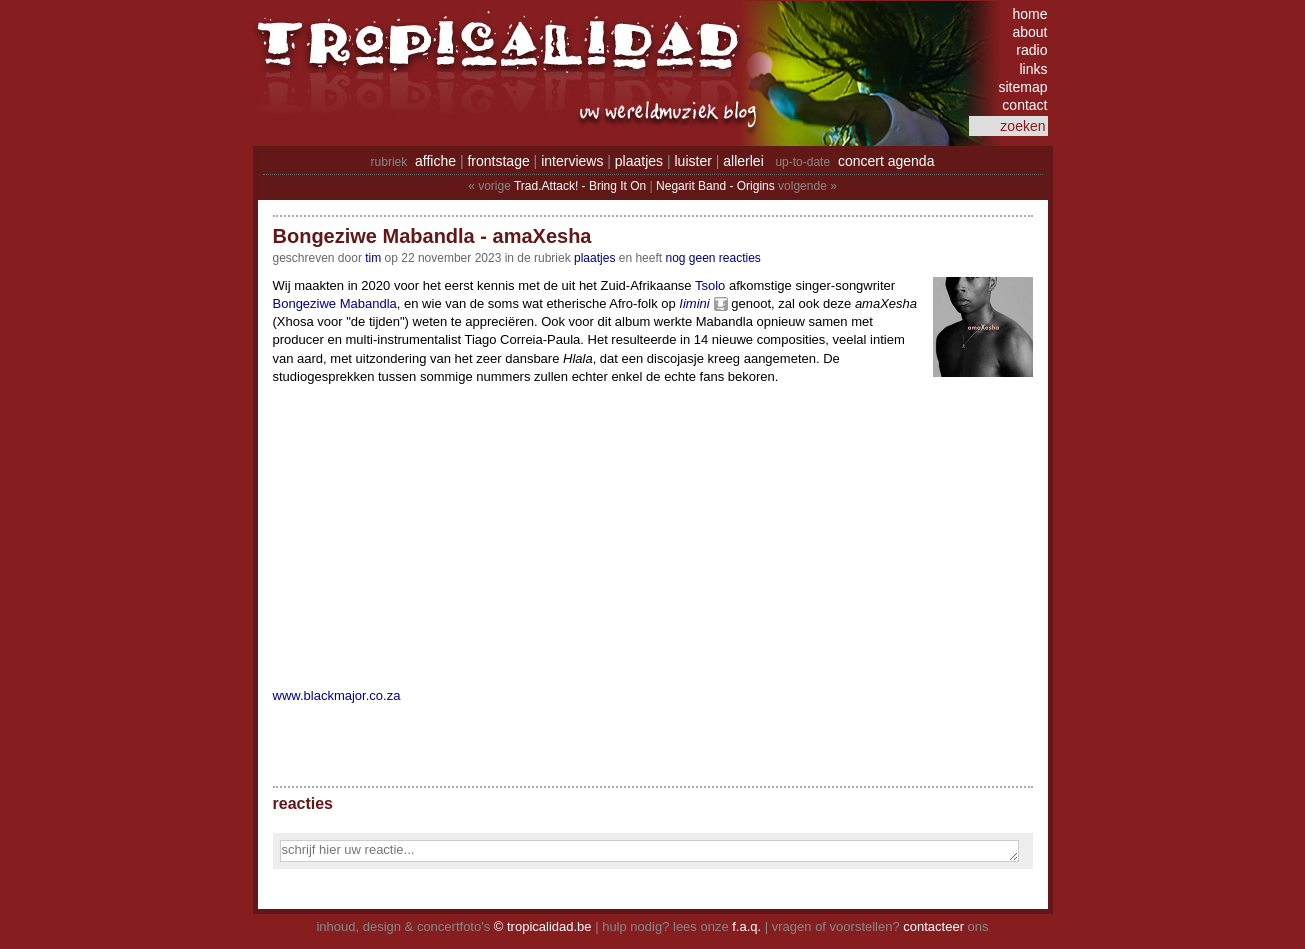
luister (693, 161)
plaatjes (639, 161)
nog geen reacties (712, 258)
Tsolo (710, 285)
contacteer (933, 926)
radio (1031, 50)
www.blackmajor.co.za (337, 695)
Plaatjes (594, 258)
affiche (435, 161)
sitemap (1022, 87)
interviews (572, 161)
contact (1024, 105)
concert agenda (886, 161)
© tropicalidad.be (543, 926)
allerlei (743, 161)
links (1033, 69)
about (1029, 32)
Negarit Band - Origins (715, 186)
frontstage (498, 161)
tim (373, 258)
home (1029, 14)
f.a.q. (746, 926)
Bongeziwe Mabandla (335, 303)
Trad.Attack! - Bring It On (580, 186)
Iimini (694, 303)
